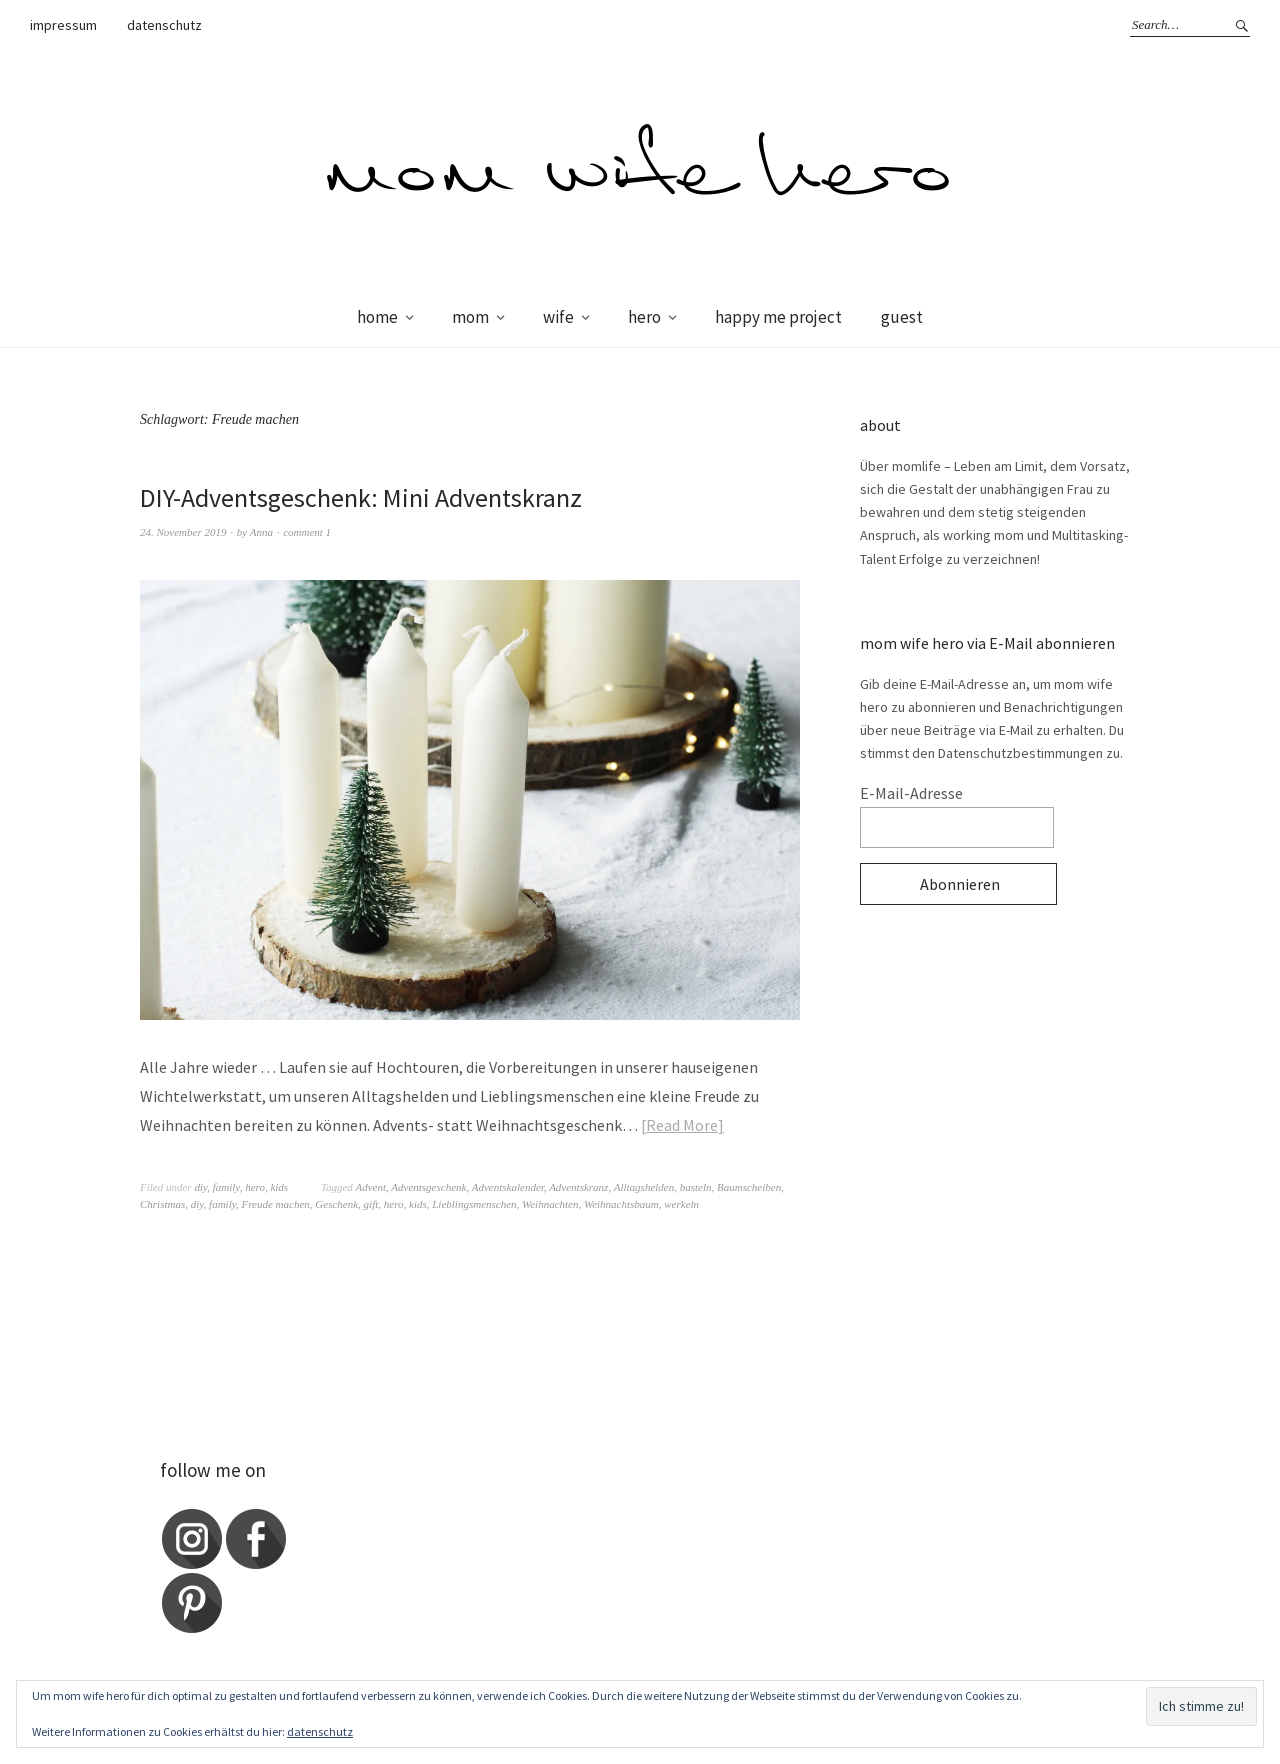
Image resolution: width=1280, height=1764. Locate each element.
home (377, 317)
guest (902, 317)
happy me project (778, 317)
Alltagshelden (644, 1187)
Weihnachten (550, 1204)
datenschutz (164, 25)
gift (371, 1204)
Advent (370, 1187)
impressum (63, 25)
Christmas (162, 1204)
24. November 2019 (183, 532)
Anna (261, 532)
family (226, 1187)
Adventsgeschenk (428, 1187)
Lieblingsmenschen (474, 1204)
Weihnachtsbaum (621, 1204)
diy (200, 1187)
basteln (696, 1187)
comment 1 (307, 532)
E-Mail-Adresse (911, 793)
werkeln (681, 1204)
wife (558, 317)
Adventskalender (508, 1187)
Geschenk (336, 1204)
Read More (682, 1125)
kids (279, 1187)
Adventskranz (578, 1187)
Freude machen (275, 1204)
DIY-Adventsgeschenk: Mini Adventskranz (361, 497)
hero (644, 317)
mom (470, 317)
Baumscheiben (749, 1187)
